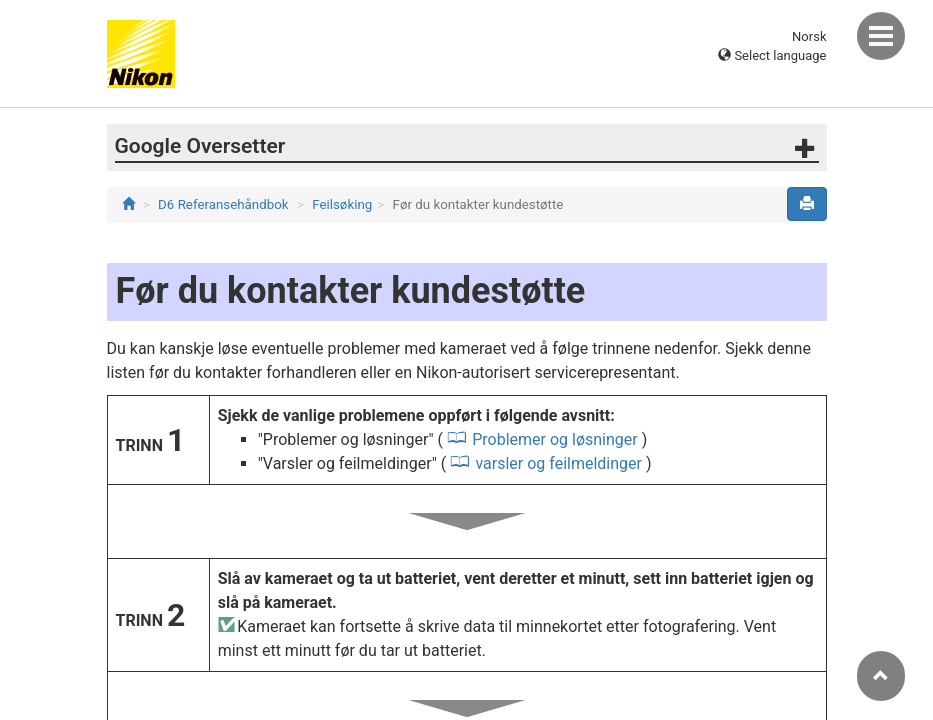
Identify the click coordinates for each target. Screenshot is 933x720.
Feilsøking (342, 204)
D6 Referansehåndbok (223, 204)
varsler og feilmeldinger (558, 463)
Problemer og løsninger (555, 439)
